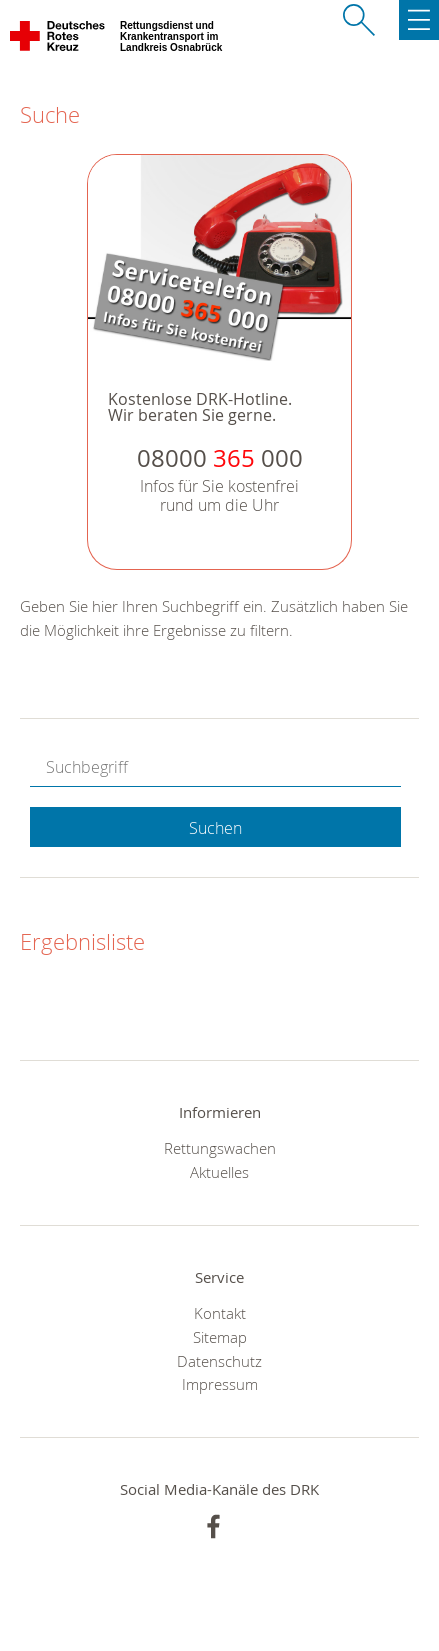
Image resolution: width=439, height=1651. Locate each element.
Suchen (215, 828)
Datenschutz (219, 1361)
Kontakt (220, 1313)
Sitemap (220, 1337)
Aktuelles (219, 1172)
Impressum (220, 1384)
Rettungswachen (220, 1148)
